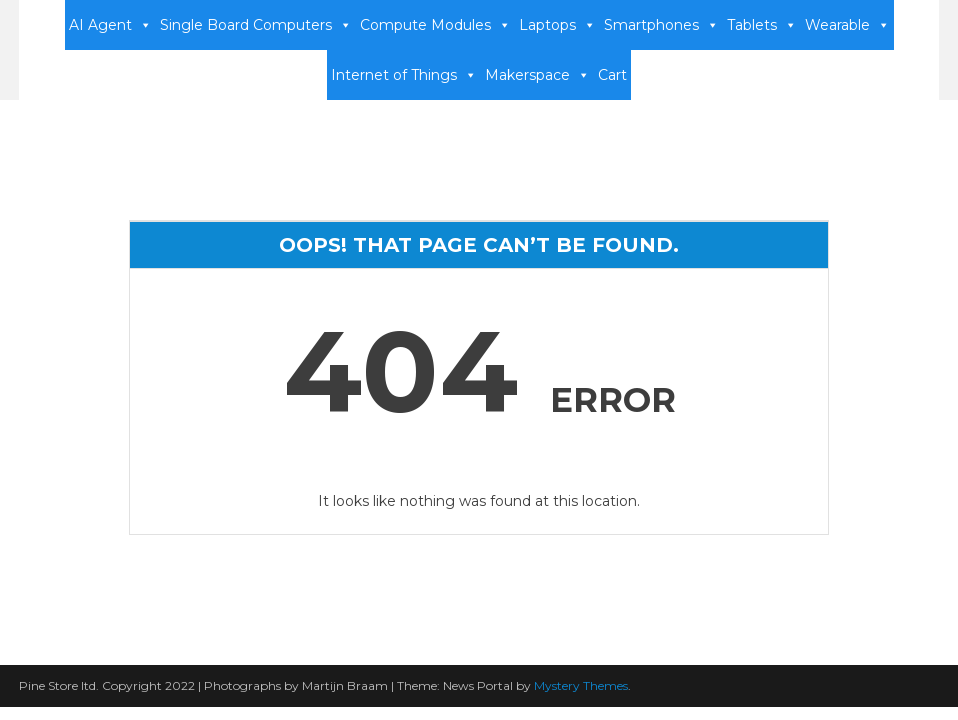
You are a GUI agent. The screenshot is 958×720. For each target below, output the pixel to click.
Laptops (557, 25)
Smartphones (661, 25)
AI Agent (110, 25)
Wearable (847, 25)
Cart (612, 75)
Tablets (762, 25)
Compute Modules (435, 25)
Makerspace (537, 75)
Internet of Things (404, 75)
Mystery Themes (581, 685)
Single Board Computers (256, 25)
